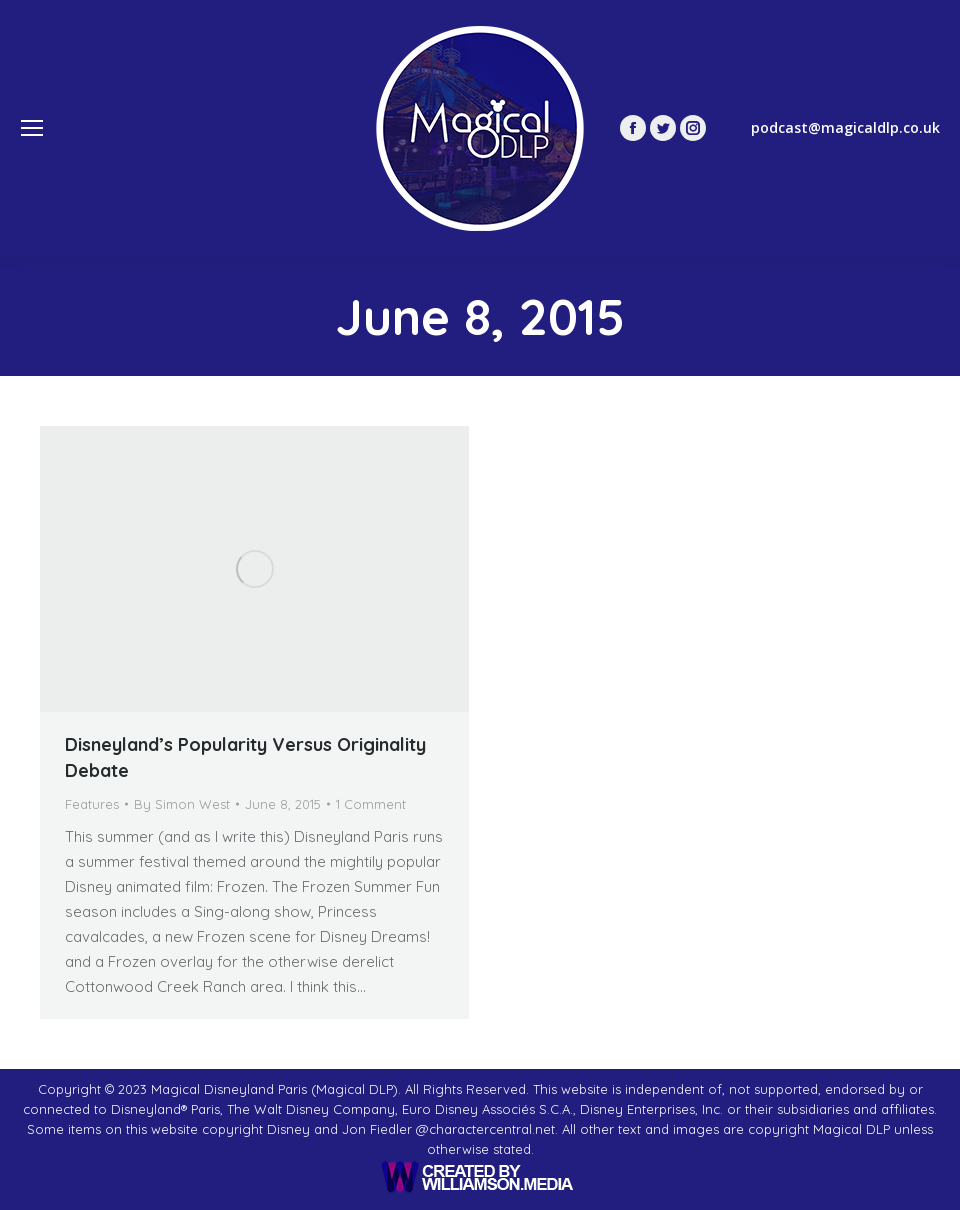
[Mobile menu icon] (32, 128)
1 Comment (371, 804)
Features (92, 804)
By (182, 804)
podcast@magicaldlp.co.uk (833, 128)
